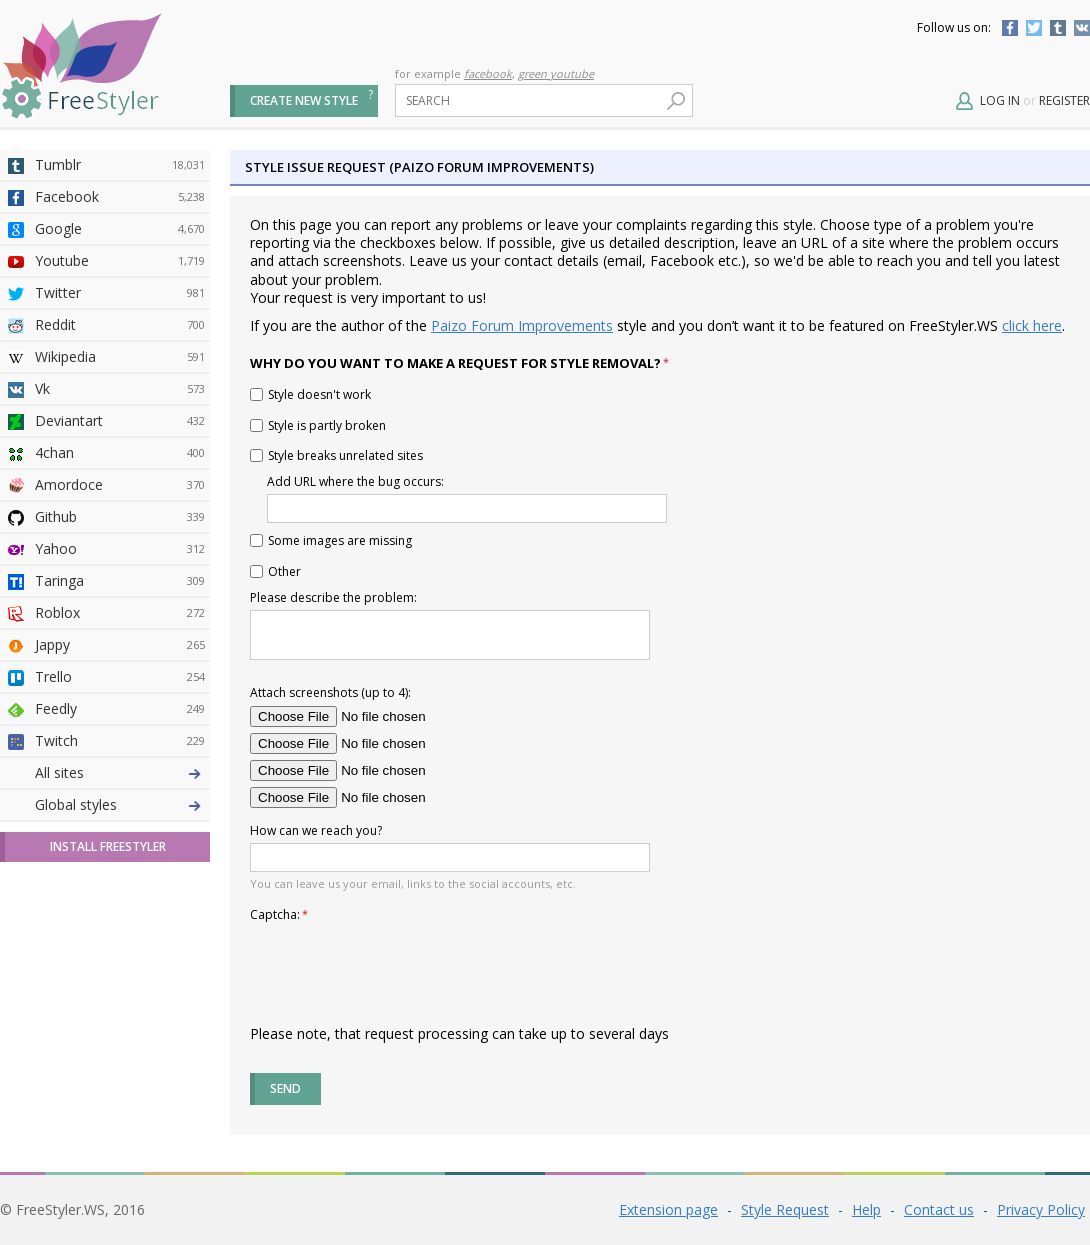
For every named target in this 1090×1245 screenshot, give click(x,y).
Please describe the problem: (337, 597)
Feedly (120, 709)
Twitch (120, 741)
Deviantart (120, 421)
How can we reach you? (316, 830)
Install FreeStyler (108, 846)
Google (120, 229)
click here (1032, 325)
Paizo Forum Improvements (522, 325)
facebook (488, 73)
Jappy (120, 645)
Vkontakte (1082, 28)
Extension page (668, 1209)
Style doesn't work (310, 394)
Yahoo (120, 549)
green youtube (556, 73)
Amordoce (120, 485)
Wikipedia (120, 357)
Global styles (76, 804)
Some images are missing (331, 540)
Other (275, 571)
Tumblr (1058, 28)
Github (120, 517)
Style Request (785, 1209)
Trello (120, 677)
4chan (120, 453)
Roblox (120, 613)
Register (1064, 100)
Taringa (120, 581)
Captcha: (279, 914)
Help (866, 1209)
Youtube (120, 261)
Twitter (1034, 28)
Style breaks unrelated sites (336, 455)
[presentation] (402, 966)
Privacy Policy (1041, 1209)
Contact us (939, 1209)
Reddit (120, 325)
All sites (59, 772)
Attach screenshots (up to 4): (330, 692)
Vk (120, 389)
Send (285, 1088)
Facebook (1010, 28)
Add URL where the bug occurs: (359, 481)
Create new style (304, 100)
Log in (1000, 100)
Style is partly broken (318, 425)
